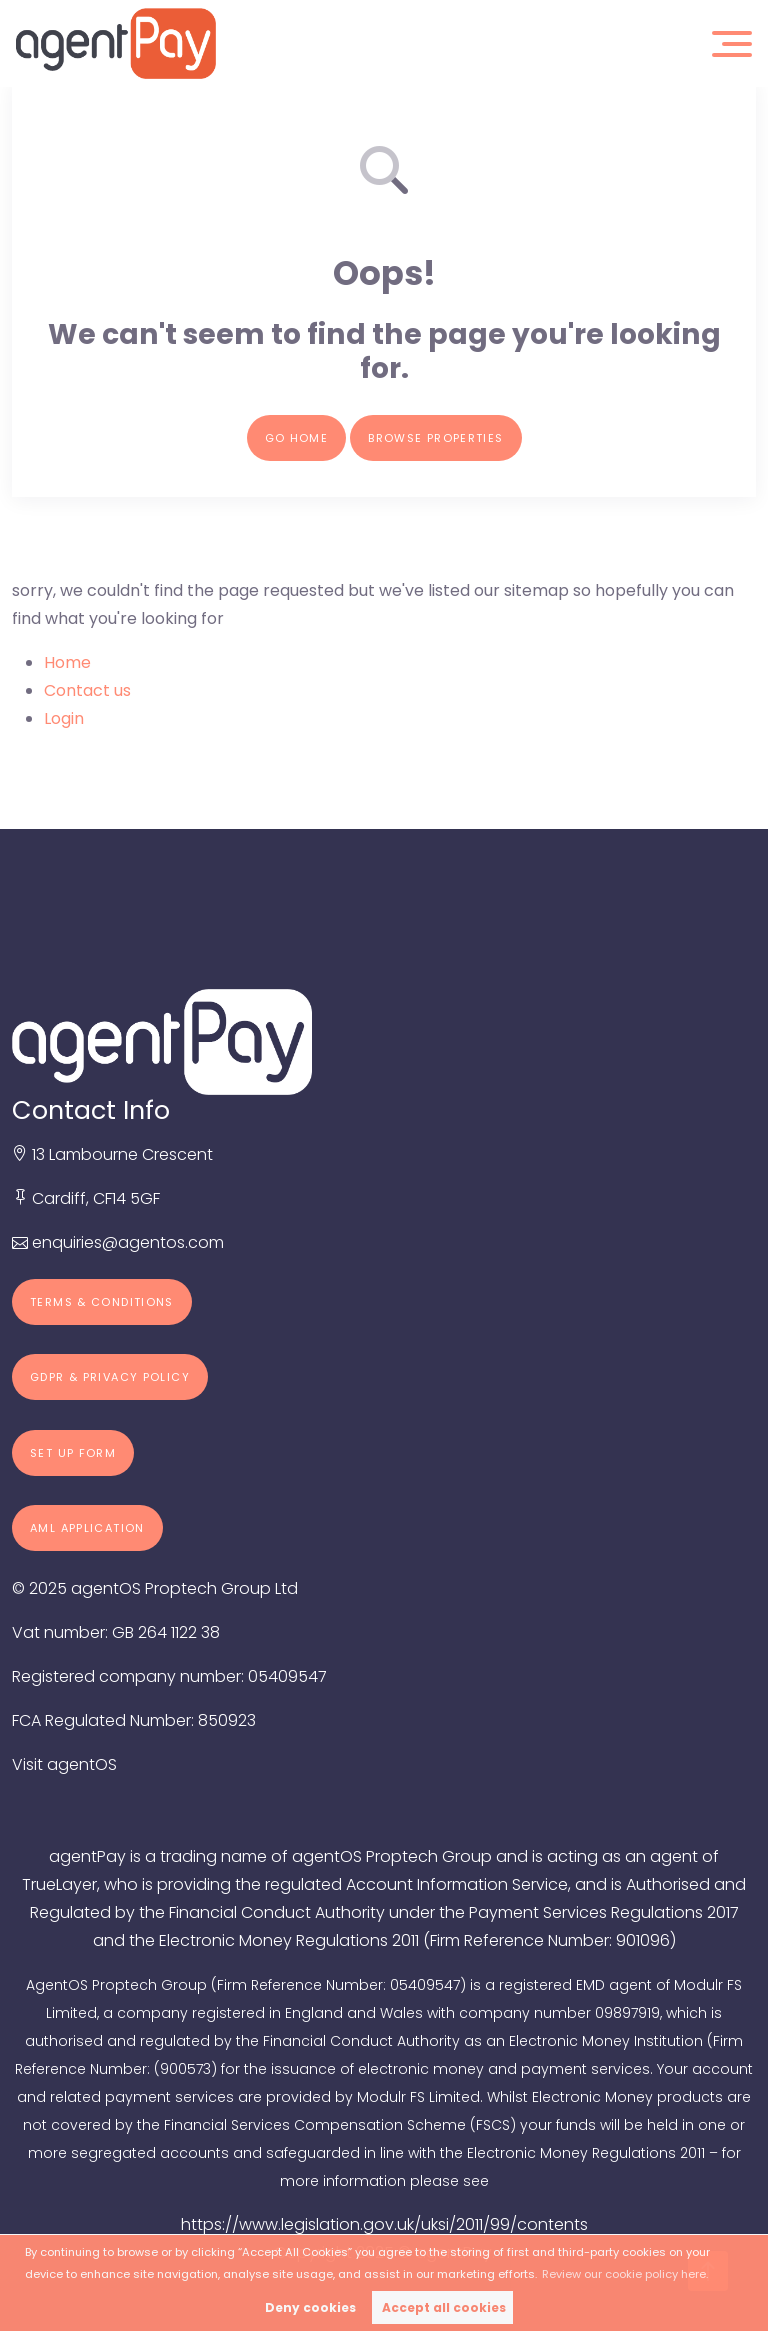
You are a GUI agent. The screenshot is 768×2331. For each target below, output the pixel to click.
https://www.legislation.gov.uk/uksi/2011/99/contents (384, 2224)
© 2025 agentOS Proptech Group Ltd (155, 1588)
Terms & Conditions (102, 1302)
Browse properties (435, 438)
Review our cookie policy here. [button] (625, 2274)
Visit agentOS (64, 1764)
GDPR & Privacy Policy (110, 1377)
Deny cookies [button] (310, 2307)
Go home (297, 438)
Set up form (73, 1453)
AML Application (87, 1528)
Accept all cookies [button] (444, 2307)
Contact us (87, 690)
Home (67, 662)
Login (64, 718)
